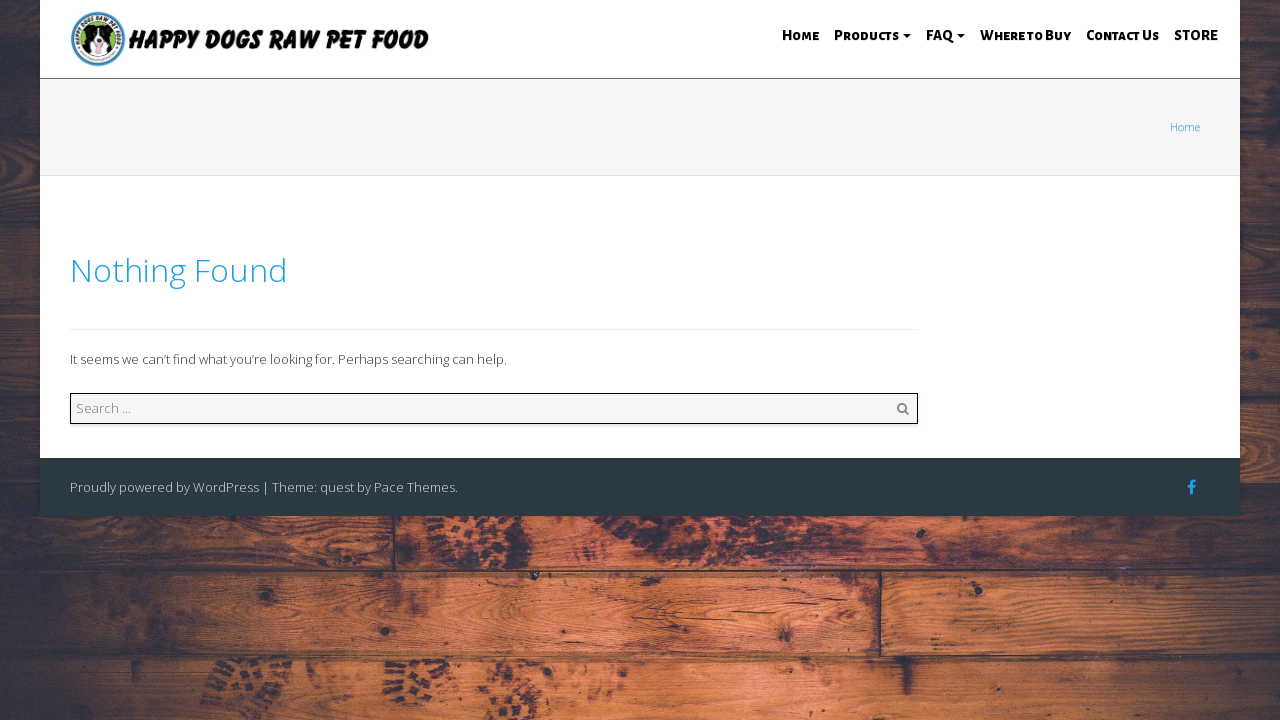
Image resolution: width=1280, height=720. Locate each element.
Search (903, 409)
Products (872, 35)
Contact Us (1122, 35)
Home (800, 35)
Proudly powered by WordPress (164, 487)
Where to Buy (1025, 35)
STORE (1196, 35)
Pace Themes (414, 487)
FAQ (945, 35)
